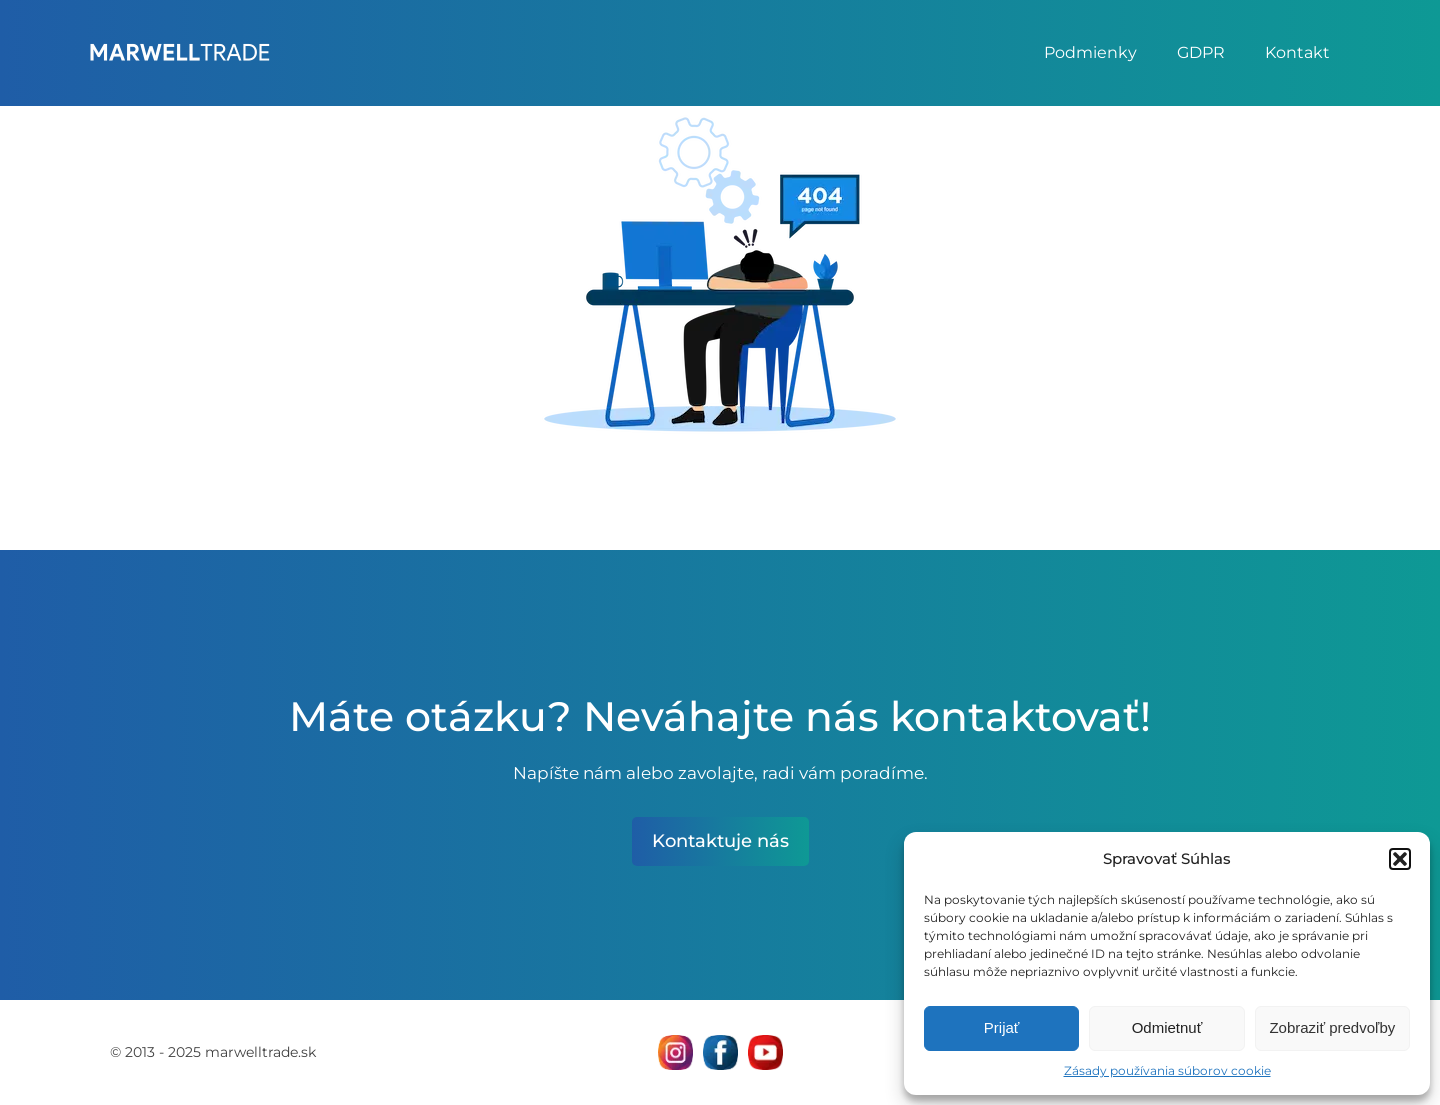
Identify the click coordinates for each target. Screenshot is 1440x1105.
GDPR (1201, 52)
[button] (1400, 859)
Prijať (1002, 1027)
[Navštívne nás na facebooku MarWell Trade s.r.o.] (720, 1052)
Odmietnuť (1167, 1027)
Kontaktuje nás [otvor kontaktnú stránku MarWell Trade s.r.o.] (720, 841)
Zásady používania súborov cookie (1167, 1070)
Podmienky (1090, 52)
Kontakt (1297, 52)
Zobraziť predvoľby (1332, 1027)
